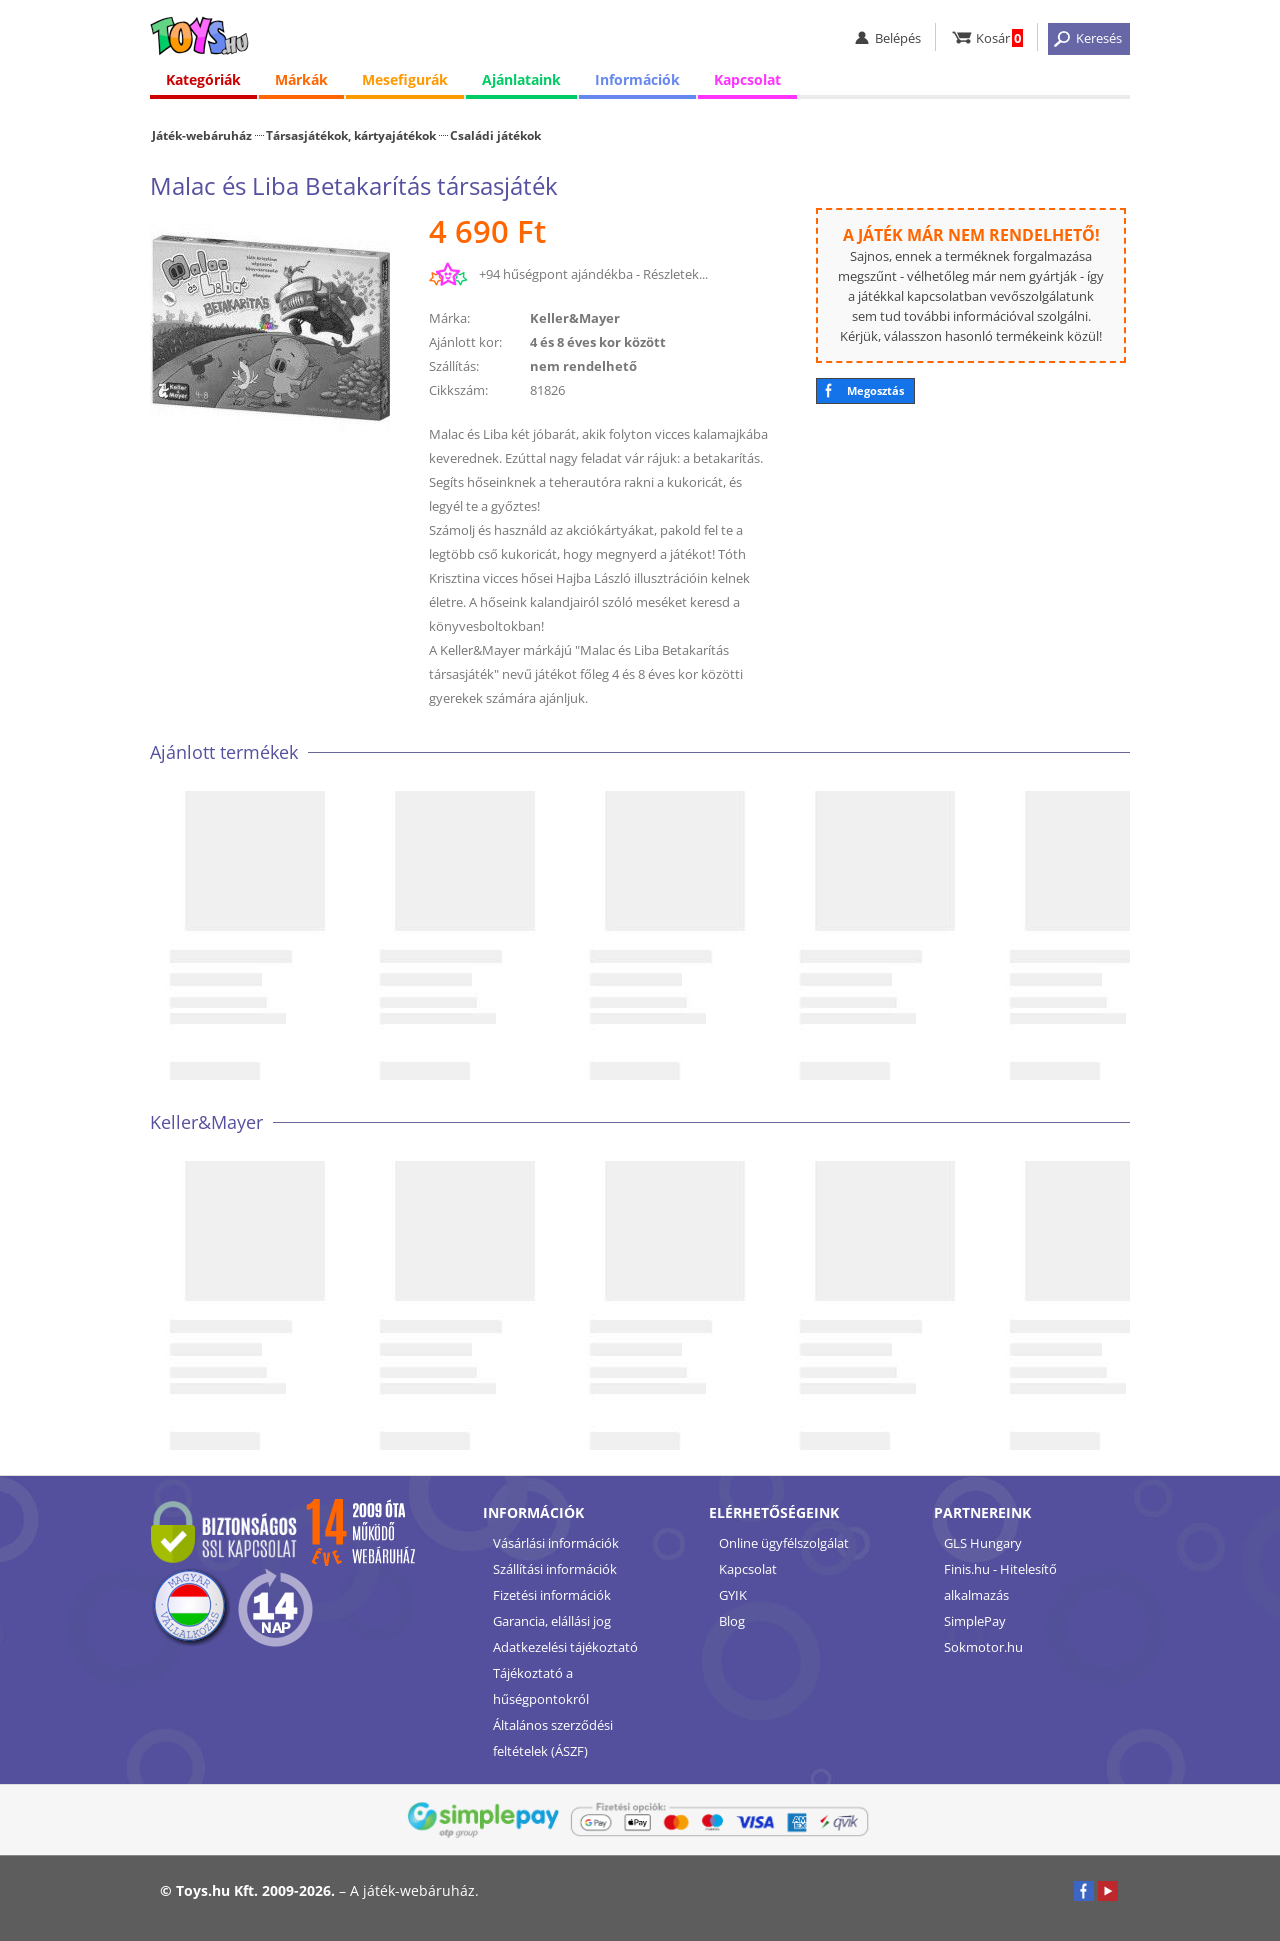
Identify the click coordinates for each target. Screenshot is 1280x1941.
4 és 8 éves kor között (598, 342)
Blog (732, 1621)
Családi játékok (495, 135)
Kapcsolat (747, 79)
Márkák (301, 79)
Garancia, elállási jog (552, 1621)
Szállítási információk (555, 1569)
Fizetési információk (552, 1595)
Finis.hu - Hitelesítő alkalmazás (1000, 1582)
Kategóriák (203, 79)
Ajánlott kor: (465, 342)
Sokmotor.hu (983, 1647)
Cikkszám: (458, 390)
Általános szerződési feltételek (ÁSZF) (553, 1738)
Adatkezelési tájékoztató (565, 1647)
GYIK (733, 1595)
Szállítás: (454, 366)
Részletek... (675, 274)
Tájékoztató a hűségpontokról (541, 1686)
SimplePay (975, 1621)
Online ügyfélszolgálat (784, 1543)
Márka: (449, 318)
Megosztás (875, 390)
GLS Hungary (983, 1543)
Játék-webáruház (202, 135)
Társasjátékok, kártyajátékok (351, 135)
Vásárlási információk (556, 1543)
